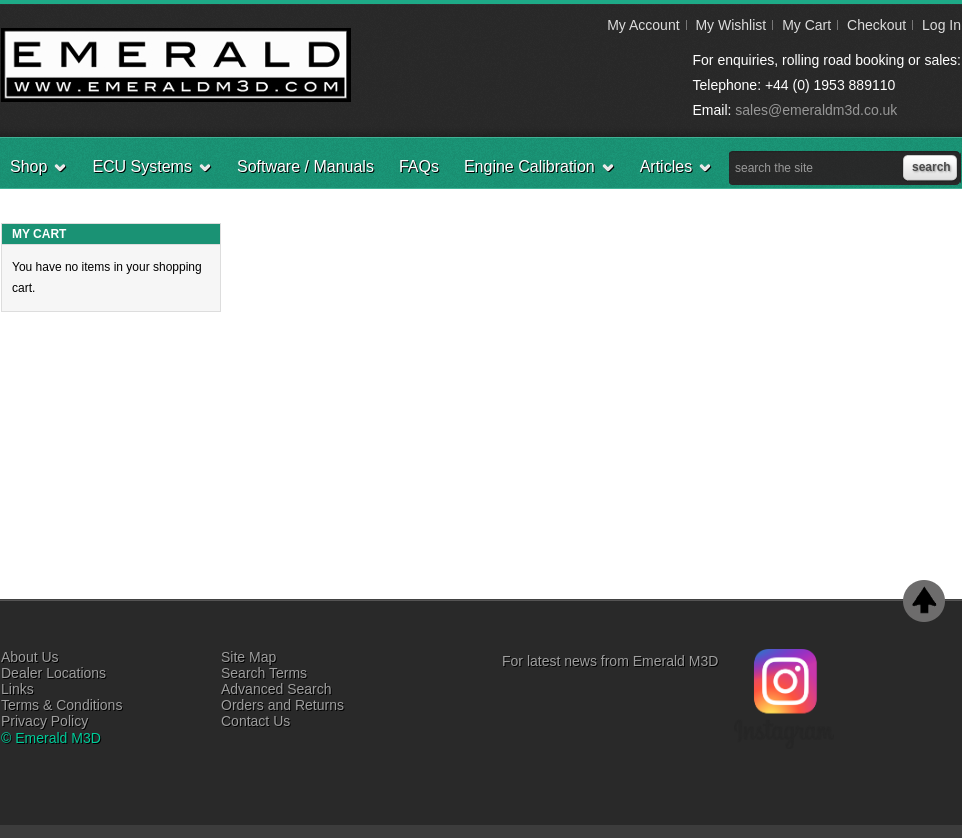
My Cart (806, 25)
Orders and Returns (282, 705)
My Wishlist (730, 25)
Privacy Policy (44, 721)
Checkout (876, 25)
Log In (941, 25)
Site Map (248, 657)
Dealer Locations (53, 673)
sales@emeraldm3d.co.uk (816, 110)
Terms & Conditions (61, 705)
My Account (643, 25)
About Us (30, 657)
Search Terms (264, 673)
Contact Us (255, 721)
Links (17, 689)
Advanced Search (276, 689)
